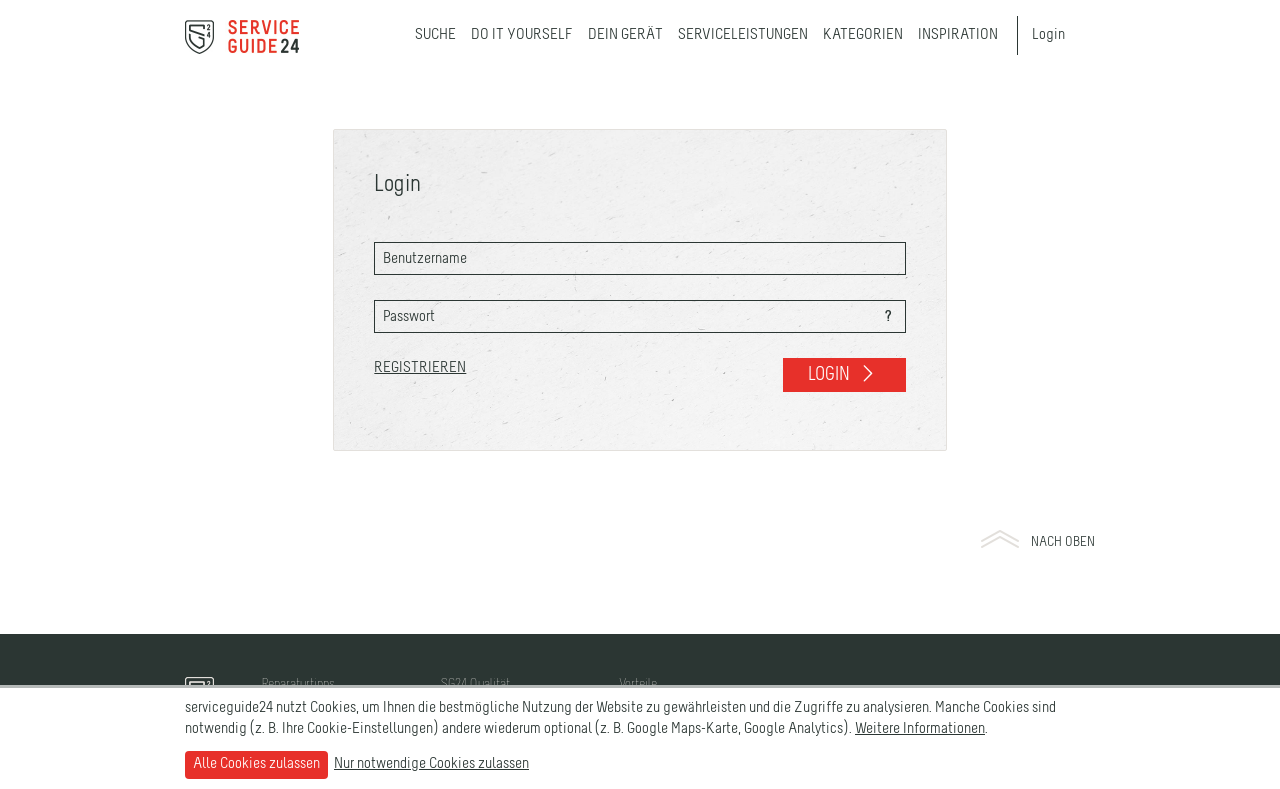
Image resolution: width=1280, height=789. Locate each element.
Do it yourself (522, 35)
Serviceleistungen (743, 35)
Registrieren (420, 368)
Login (1048, 35)
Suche (435, 35)
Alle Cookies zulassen (256, 764)
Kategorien (863, 35)
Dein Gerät (625, 35)
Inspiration (958, 35)
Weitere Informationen (920, 729)
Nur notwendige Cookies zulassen (431, 764)
